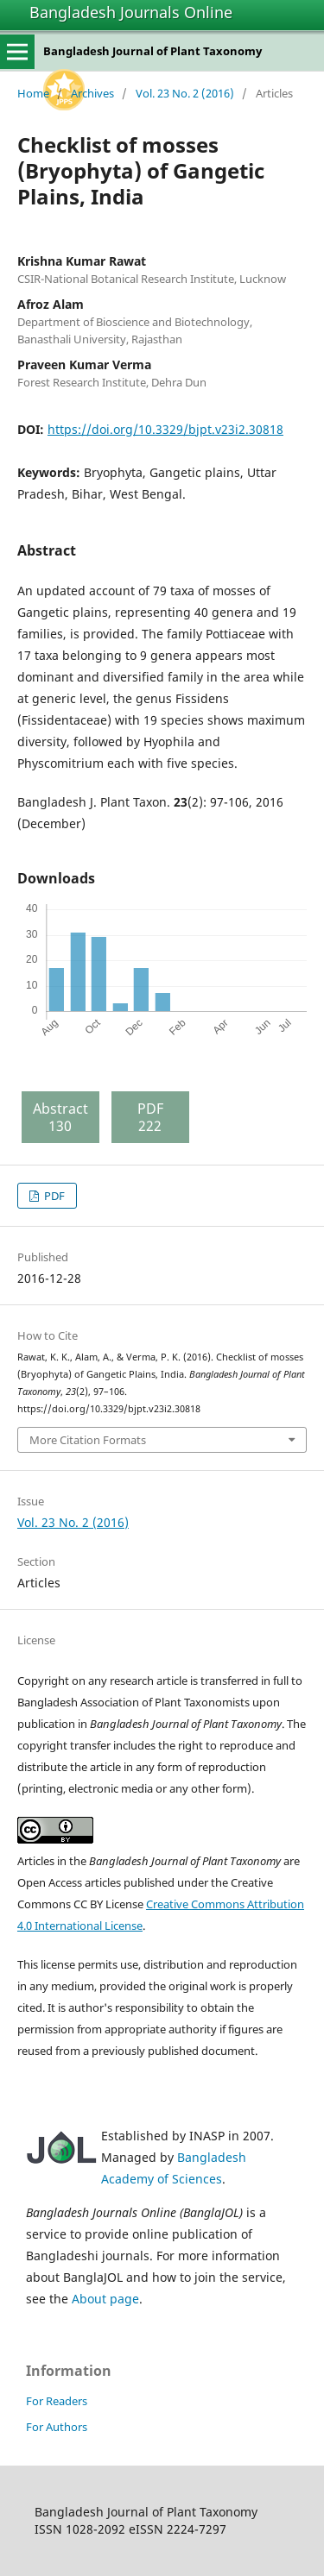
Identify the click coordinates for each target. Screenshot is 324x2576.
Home (33, 93)
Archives (92, 93)
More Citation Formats (87, 1440)
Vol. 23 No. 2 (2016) (185, 93)
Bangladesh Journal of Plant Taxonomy (152, 51)
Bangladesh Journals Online (130, 12)
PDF (53, 1195)
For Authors (56, 2427)
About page (105, 2298)
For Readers (56, 2401)
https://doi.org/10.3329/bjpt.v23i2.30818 (165, 429)
